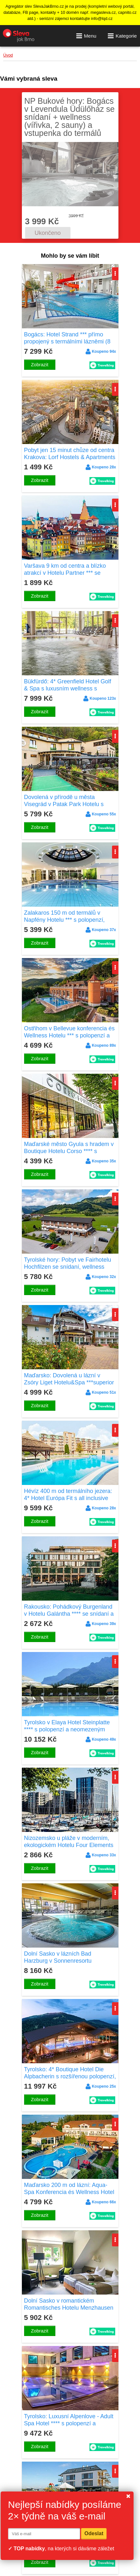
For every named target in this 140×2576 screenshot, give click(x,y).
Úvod (8, 55)
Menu (86, 35)
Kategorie (122, 35)
